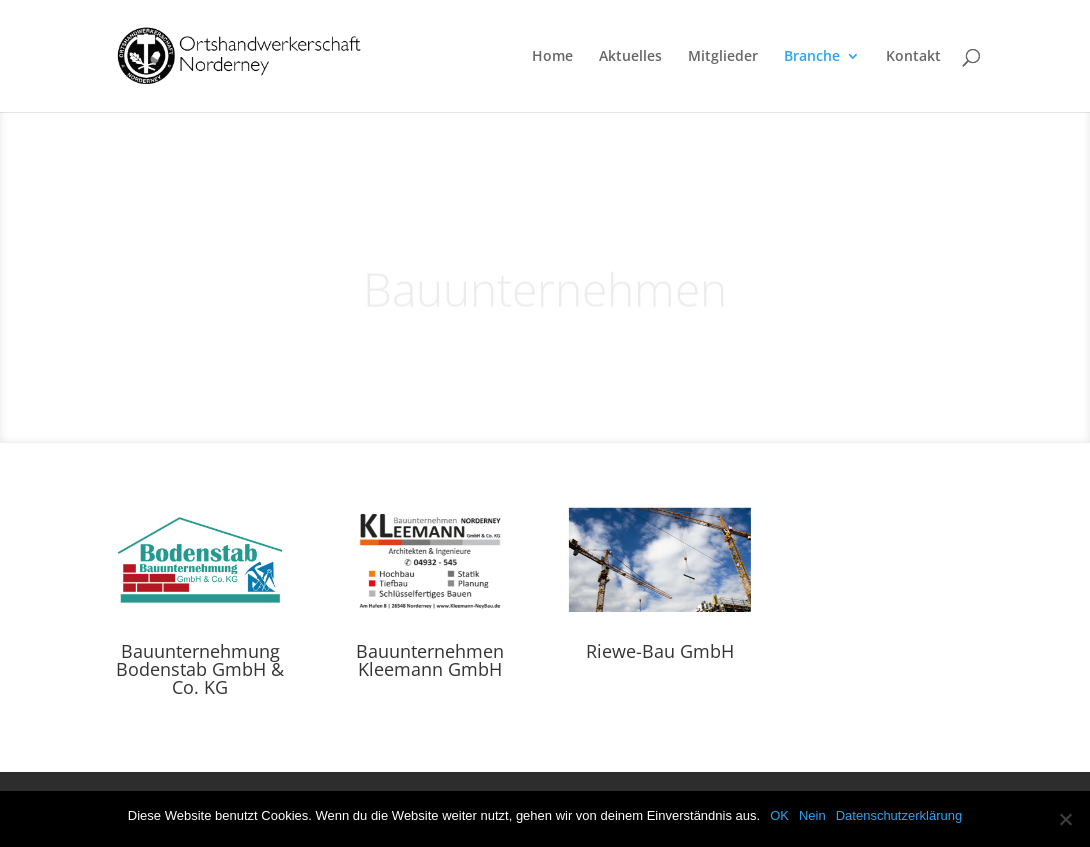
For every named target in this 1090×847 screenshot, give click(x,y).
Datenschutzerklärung (899, 815)
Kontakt (913, 57)
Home (552, 57)
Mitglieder (723, 57)
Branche (812, 57)
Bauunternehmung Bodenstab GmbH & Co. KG (200, 669)
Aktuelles (630, 57)
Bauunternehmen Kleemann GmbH (430, 660)
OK (779, 815)
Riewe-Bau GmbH (660, 651)
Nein (812, 815)
